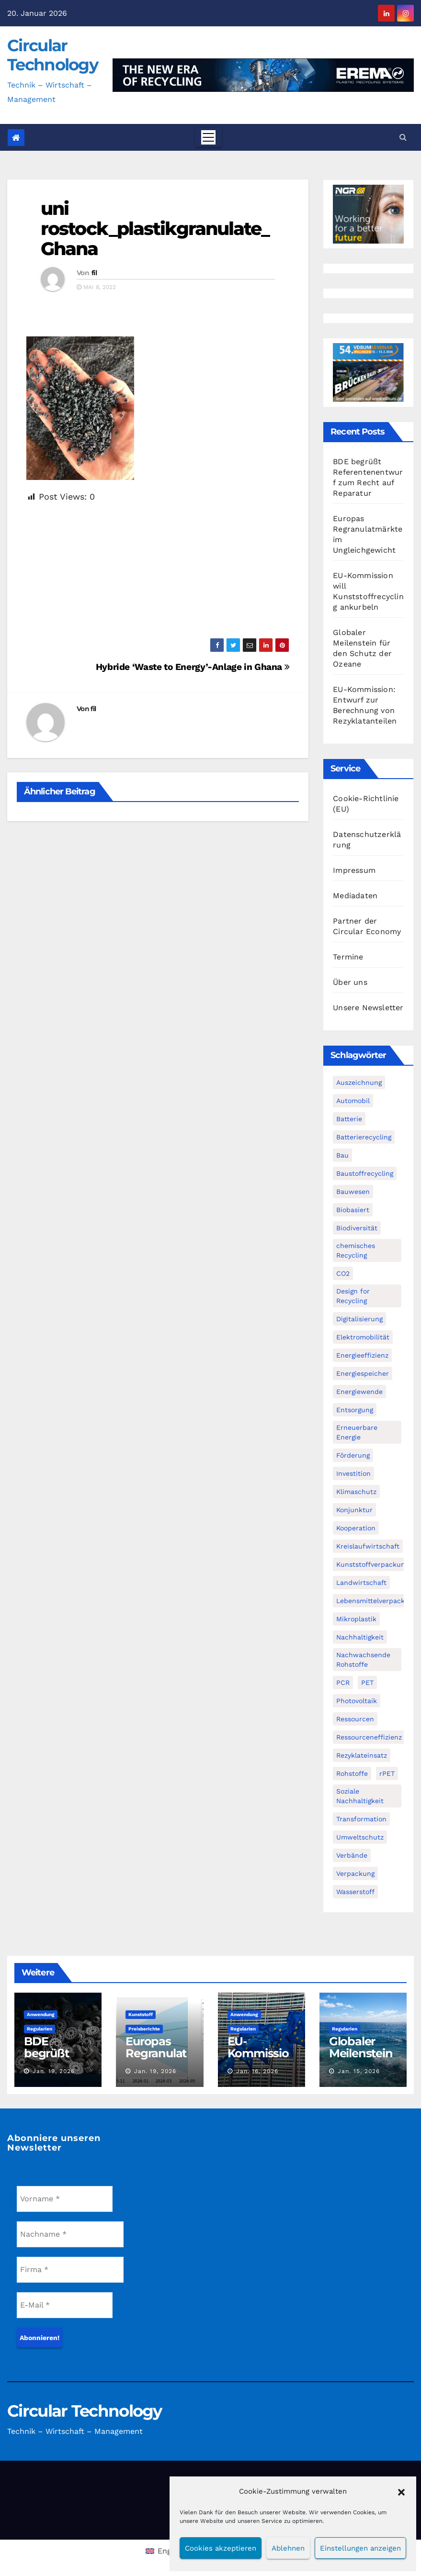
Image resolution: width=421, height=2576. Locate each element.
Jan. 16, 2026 (257, 2071)
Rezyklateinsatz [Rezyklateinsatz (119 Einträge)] (361, 1755)
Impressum (354, 870)
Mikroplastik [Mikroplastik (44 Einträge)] (356, 1619)
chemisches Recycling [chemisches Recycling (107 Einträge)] (355, 1250)
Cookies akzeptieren (220, 2548)
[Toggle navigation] (208, 137)
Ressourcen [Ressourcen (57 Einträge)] (355, 1719)
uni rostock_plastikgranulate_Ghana (155, 228)
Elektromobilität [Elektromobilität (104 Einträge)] (362, 1337)
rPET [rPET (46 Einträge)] (387, 1773)
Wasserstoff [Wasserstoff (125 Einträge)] (355, 1892)
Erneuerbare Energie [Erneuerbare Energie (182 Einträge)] (356, 1432)
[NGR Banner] (368, 213)
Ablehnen (288, 2548)
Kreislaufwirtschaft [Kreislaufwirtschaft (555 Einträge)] (367, 1546)
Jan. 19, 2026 (54, 2071)
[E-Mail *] (65, 2305)
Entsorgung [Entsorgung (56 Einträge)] (354, 1410)
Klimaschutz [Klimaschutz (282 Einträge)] (356, 1491)
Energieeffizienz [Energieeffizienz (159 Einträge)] (362, 1355)
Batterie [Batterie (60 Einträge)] (349, 1119)
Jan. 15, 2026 (359, 2071)
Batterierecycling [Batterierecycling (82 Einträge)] (363, 1137)
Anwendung (41, 2014)
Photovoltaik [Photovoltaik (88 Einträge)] (356, 1701)
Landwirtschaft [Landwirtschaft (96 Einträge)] (361, 1582)
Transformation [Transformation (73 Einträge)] (361, 1819)
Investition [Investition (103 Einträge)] (353, 1473)
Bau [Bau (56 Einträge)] (342, 1155)
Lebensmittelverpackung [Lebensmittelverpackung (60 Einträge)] (376, 1601)
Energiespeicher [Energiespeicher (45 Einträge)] (362, 1373)
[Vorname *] (65, 2199)
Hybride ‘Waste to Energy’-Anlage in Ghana (193, 666)
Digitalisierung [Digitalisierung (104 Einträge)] (359, 1319)
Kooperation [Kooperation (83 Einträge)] (355, 1528)
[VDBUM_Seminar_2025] (368, 372)
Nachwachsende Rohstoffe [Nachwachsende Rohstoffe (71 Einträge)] (363, 1659)
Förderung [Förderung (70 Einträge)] (353, 1455)
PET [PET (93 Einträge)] (367, 1682)
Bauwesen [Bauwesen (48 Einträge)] (353, 1191)
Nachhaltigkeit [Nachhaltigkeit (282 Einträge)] (360, 1637)
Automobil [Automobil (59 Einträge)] (353, 1100)
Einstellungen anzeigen (360, 2548)
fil (94, 272)
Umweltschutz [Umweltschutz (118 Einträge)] (360, 1837)
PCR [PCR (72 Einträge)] (343, 1682)
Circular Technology (52, 55)
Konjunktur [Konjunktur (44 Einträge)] (354, 1510)
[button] (401, 2491)
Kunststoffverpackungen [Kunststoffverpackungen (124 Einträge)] (376, 1564)
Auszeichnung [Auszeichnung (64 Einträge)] (359, 1082)
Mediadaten (355, 895)
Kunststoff (140, 2014)
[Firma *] (70, 2270)
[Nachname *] (70, 2234)
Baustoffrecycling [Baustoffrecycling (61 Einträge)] (364, 1173)
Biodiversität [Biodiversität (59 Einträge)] (356, 1228)
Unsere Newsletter (368, 1007)
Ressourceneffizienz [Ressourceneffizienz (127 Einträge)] (369, 1737)
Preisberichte (144, 2028)
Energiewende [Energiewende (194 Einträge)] (359, 1391)
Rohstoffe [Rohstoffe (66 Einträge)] (352, 1773)
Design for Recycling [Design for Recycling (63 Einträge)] (353, 1296)
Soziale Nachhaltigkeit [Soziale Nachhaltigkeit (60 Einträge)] (360, 1796)
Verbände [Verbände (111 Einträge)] (351, 1855)
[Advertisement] (157, 571)
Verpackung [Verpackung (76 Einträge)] (355, 1873)
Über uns (350, 982)
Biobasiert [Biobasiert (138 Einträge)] (352, 1210)
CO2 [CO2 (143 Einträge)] (343, 1273)
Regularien (39, 2028)
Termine (348, 956)
